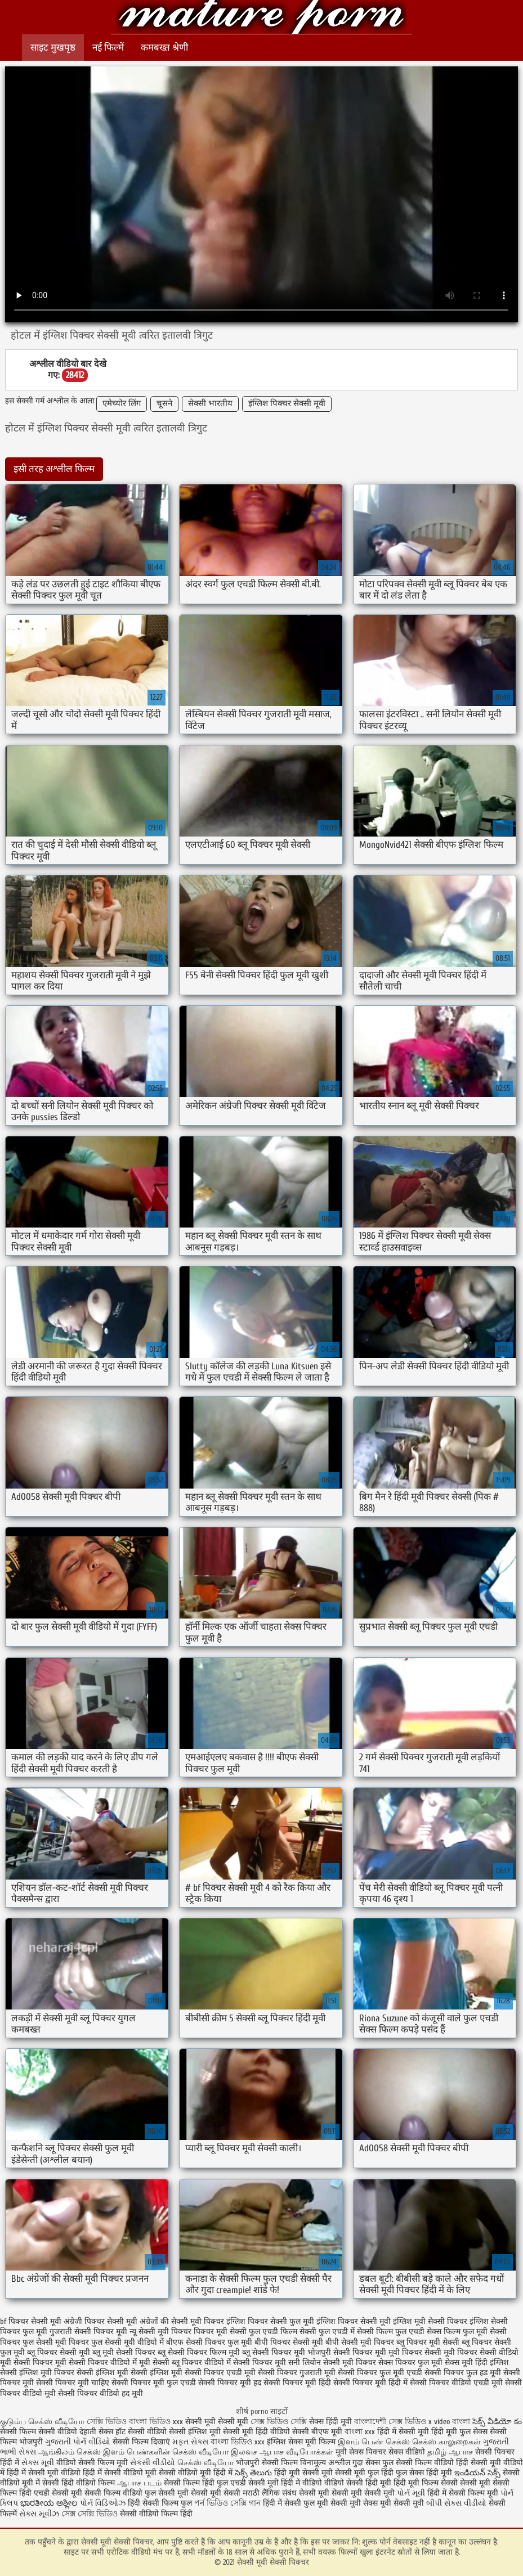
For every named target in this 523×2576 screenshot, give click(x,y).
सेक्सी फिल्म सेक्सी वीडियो (39, 2431)
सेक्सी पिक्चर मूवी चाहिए (72, 2383)
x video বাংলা (450, 2421)
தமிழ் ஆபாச (450, 2452)
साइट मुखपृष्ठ (52, 47)
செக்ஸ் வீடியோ (205, 2462)
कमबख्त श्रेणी (164, 47)
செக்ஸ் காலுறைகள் (446, 2442)
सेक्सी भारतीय (210, 403)
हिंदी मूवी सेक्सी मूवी (304, 2473)
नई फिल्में (108, 47)
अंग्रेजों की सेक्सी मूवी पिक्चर (182, 2321)
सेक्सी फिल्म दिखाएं (142, 2442)
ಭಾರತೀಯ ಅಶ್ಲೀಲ (49, 2503)
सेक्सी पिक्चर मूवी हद (229, 2383)
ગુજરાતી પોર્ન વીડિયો (77, 2442)
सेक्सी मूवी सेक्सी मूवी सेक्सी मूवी (347, 2493)
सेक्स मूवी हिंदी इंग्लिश (477, 2362)
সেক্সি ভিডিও (107, 2421)
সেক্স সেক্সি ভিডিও (90, 2514)
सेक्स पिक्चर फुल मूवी (410, 2362)
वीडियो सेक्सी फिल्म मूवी (92, 2462)
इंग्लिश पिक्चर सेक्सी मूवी (286, 403)
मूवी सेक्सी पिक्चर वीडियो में (96, 2362)
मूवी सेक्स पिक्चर (361, 2452)
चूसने (164, 403)
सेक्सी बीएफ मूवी (318, 2431)
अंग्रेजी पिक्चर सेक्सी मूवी (100, 2321)
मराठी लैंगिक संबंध (270, 2493)
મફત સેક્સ (190, 2442)
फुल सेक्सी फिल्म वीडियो (418, 2462)
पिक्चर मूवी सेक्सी (220, 2331)
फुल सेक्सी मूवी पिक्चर (56, 2342)
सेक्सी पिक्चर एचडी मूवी (220, 2372)
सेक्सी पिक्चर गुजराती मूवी (297, 2372)
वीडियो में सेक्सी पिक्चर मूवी (245, 2362)
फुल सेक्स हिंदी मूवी (424, 2473)
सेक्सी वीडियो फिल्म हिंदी (156, 2514)
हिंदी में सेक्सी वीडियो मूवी (121, 2473)
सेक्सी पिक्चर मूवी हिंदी (297, 2383)
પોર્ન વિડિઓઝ (103, 2503)
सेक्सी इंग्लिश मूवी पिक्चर (37, 2372)
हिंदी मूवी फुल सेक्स (459, 2431)
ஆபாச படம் (139, 2483)
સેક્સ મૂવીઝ (39, 2514)
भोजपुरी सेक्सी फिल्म (268, 2462)
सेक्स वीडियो (406, 2452)
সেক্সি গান (246, 2503)
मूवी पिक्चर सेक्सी (414, 2352)
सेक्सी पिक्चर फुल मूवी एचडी (380, 2372)
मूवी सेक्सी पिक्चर (26, 2362)
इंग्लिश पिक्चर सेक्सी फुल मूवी (270, 2321)
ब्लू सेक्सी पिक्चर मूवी (273, 2352)
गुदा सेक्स (366, 2462)
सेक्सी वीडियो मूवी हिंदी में (197, 2473)
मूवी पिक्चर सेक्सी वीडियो (481, 2352)
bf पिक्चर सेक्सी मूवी (30, 2321)
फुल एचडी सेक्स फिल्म (428, 2331)
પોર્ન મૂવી (411, 2493)
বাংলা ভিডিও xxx (157, 2421)
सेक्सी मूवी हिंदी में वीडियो (285, 2483)
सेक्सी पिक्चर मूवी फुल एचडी (153, 2383)
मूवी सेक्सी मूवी (402, 2503)
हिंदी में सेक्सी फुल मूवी (295, 2503)
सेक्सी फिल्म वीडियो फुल (120, 2493)
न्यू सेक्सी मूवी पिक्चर (160, 2331)
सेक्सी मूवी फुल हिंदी (365, 2473)
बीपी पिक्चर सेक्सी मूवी (288, 2342)
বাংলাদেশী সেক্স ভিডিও (391, 2421)
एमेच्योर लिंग (121, 403)
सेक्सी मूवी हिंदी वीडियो (256, 2431)
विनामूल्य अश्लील (325, 2462)
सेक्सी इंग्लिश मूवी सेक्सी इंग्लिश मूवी (129, 2372)
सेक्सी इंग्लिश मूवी (196, 2431)
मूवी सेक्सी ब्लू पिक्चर (170, 2362)
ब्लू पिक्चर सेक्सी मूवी (58, 2352)
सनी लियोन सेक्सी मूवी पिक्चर (332, 2362)
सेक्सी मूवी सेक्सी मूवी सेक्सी (199, 2493)
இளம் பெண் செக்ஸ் (374, 2442)
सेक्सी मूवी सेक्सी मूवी (218, 2421)
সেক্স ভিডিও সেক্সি (279, 2421)
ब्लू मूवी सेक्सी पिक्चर (123, 2352)
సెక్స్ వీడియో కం (497, 2421)
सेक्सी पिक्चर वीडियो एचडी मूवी (456, 2383)
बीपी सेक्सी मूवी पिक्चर (359, 2342)
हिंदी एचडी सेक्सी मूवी (50, 2493)
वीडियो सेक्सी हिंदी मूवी (357, 2483)
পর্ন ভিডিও (211, 2503)
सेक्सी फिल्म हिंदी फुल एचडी (205, 2483)
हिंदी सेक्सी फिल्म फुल (160, 2503)
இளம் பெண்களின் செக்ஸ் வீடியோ (166, 2452)
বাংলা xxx (360, 2431)
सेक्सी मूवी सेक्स (354, 2503)
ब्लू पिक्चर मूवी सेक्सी (427, 2342)
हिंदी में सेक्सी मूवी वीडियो (44, 2473)
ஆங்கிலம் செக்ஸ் (69, 2452)
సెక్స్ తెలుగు (253, 2473)
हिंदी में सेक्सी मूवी (404, 2431)
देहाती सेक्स (97, 2431)
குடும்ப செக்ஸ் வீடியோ (42, 2421)
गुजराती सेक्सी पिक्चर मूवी (88, 2331)
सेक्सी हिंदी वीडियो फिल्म (79, 2483)
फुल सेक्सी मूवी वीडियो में (127, 2342)
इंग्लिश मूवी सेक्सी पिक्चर (430, 2321)
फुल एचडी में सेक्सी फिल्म (356, 2331)
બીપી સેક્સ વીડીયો (456, 2503)
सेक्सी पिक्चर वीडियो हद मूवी (100, 2393)
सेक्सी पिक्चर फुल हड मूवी (462, 2372)
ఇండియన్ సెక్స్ (477, 2473)
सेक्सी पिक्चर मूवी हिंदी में (370, 2383)
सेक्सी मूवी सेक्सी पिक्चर (261, 18)
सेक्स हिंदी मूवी (330, 2421)
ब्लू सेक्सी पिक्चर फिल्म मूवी (199, 2352)
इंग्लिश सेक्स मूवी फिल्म (302, 2442)
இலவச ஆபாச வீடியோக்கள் (282, 2452)
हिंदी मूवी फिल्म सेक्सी (426, 2483)
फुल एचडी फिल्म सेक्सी (282, 2331)
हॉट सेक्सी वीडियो (141, 2431)
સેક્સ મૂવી (37, 2462)
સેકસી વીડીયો (152, 2462)
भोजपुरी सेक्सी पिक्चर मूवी (346, 2352)
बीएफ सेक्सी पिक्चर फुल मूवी (209, 2342)
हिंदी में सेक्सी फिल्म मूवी (462, 2493)
